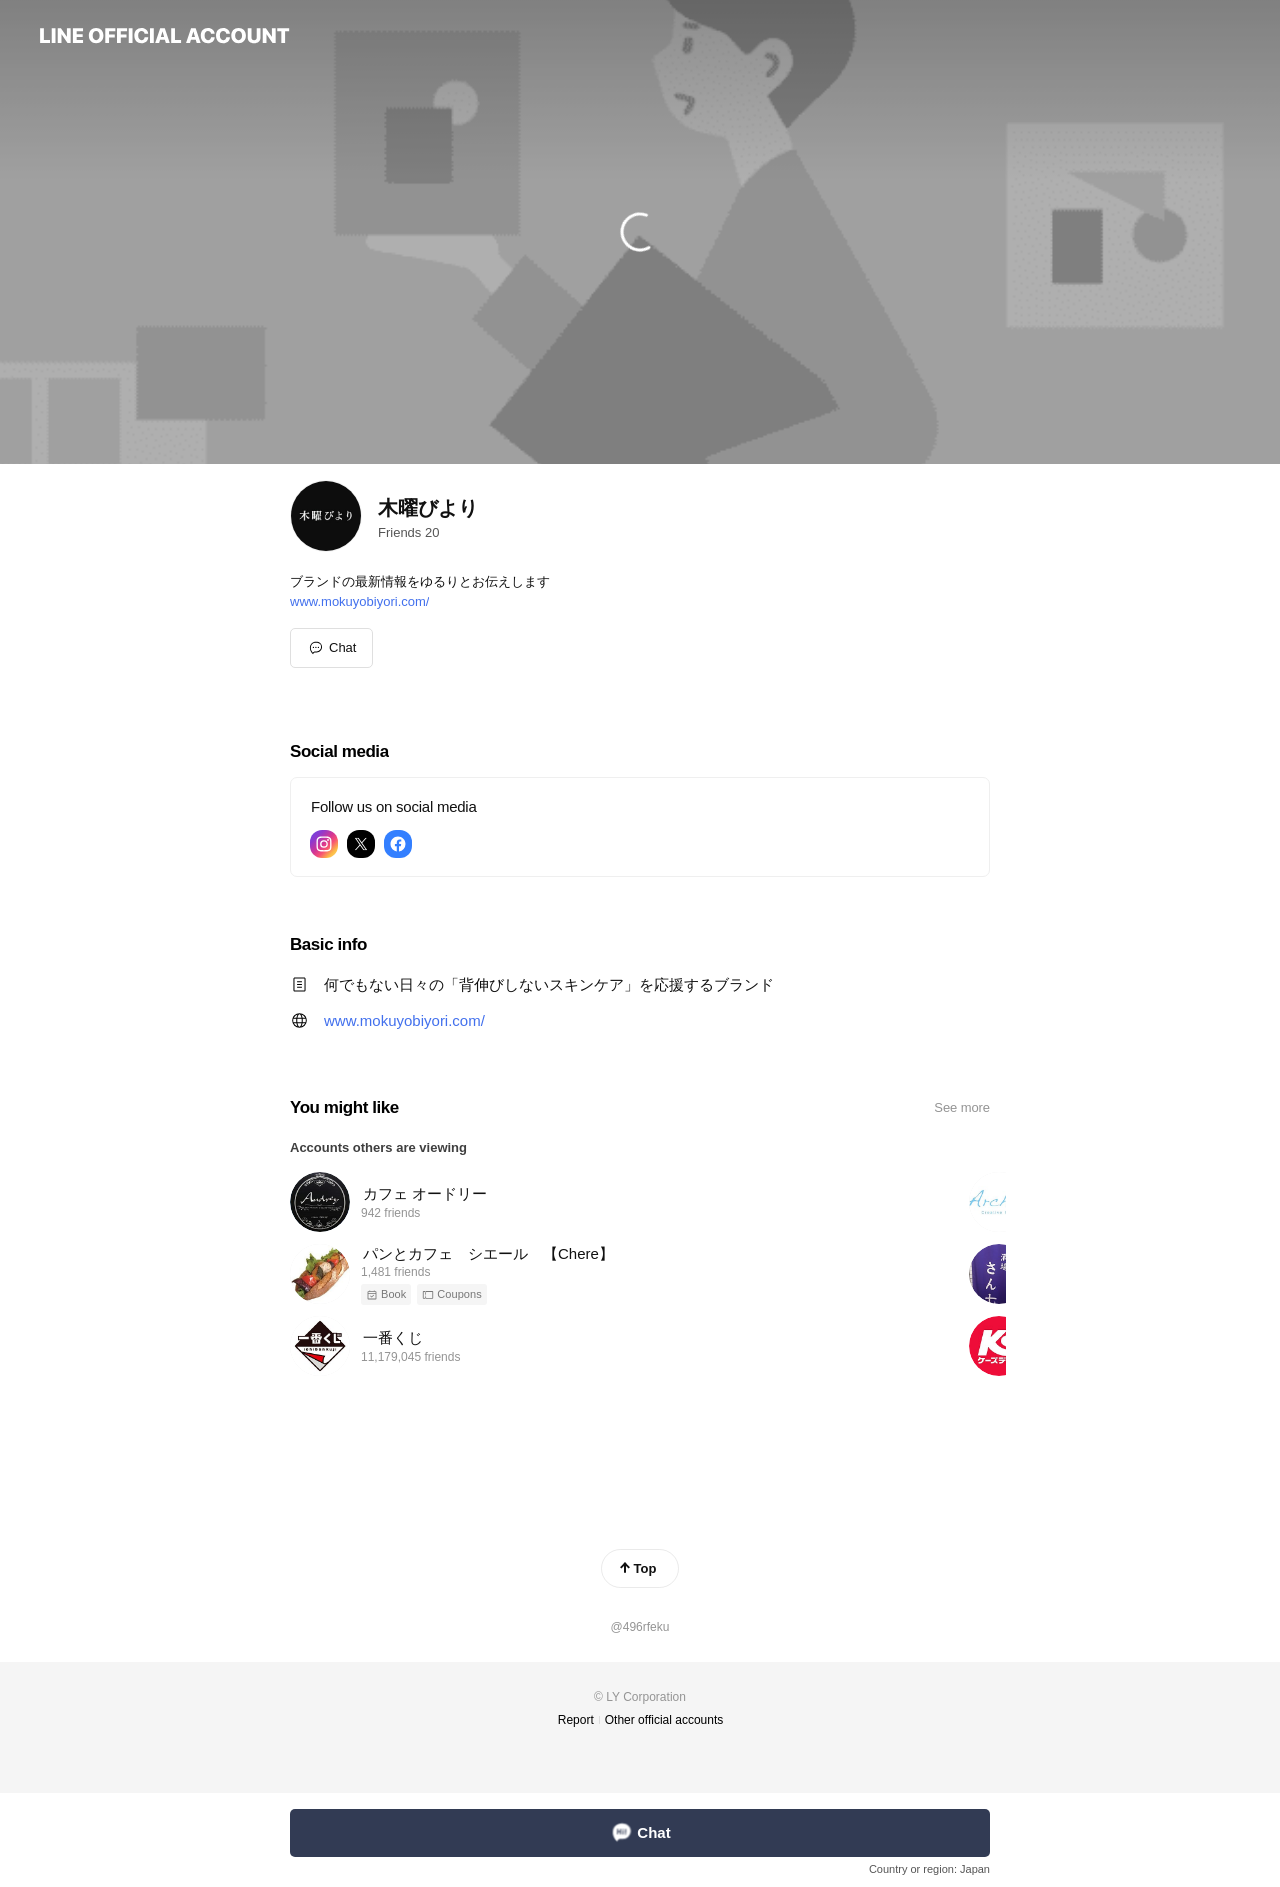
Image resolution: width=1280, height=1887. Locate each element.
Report (576, 1720)
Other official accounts (664, 1720)
